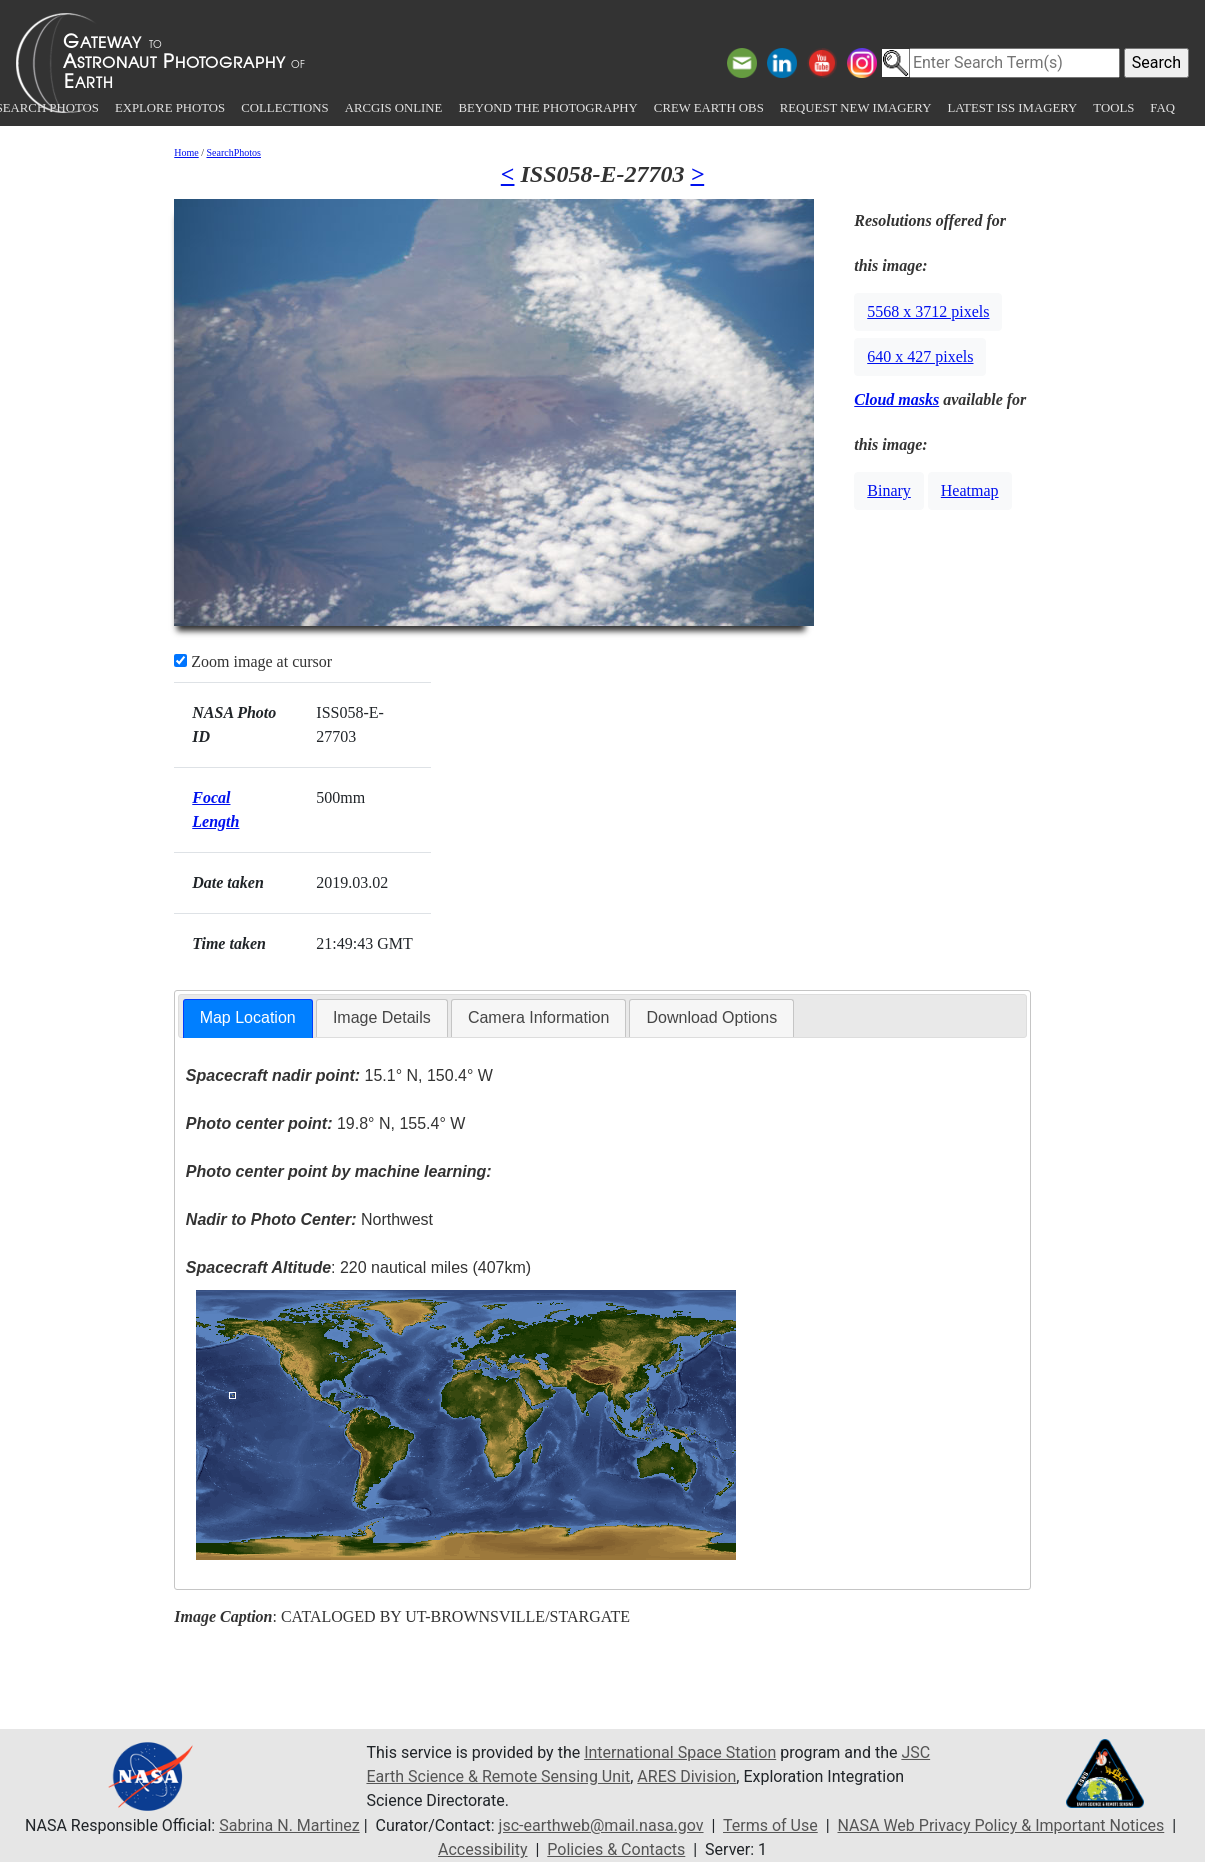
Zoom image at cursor (253, 661)
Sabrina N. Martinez (289, 1825)
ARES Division (686, 1776)
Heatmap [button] (970, 490)
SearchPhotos (234, 152)
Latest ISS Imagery (1012, 108)
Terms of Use (770, 1825)
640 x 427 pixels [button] (920, 356)
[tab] (248, 1018)
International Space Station (680, 1752)
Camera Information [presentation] (538, 1017)
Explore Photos (170, 108)
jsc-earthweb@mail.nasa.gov (601, 1825)
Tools (1113, 108)
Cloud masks (896, 399)
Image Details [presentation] (382, 1017)
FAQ (1162, 108)
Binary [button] (889, 490)
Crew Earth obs (709, 108)
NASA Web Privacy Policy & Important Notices (1001, 1825)
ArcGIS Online (394, 108)
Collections (284, 108)
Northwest (309, 1219)
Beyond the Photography (547, 108)
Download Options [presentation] (711, 1017)
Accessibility (483, 1849)
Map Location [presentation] (248, 1017)
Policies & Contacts (616, 1849)
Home (186, 152)
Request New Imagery (856, 108)
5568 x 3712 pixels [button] (928, 311)
